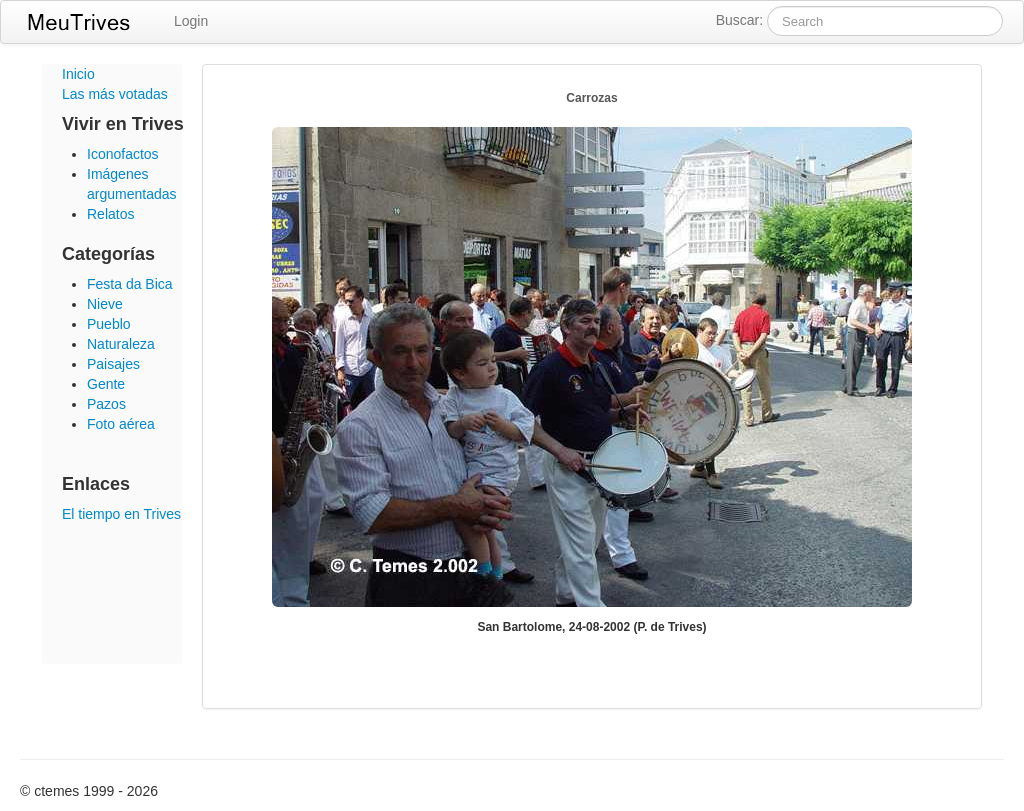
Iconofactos (123, 154)
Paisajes (113, 364)
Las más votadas (115, 94)
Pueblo (109, 324)
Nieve (105, 304)
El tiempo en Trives (121, 514)
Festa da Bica (130, 284)
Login (191, 21)
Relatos (110, 214)
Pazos (106, 404)
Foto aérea (121, 424)
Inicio (78, 74)
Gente (106, 384)
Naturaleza (121, 344)
